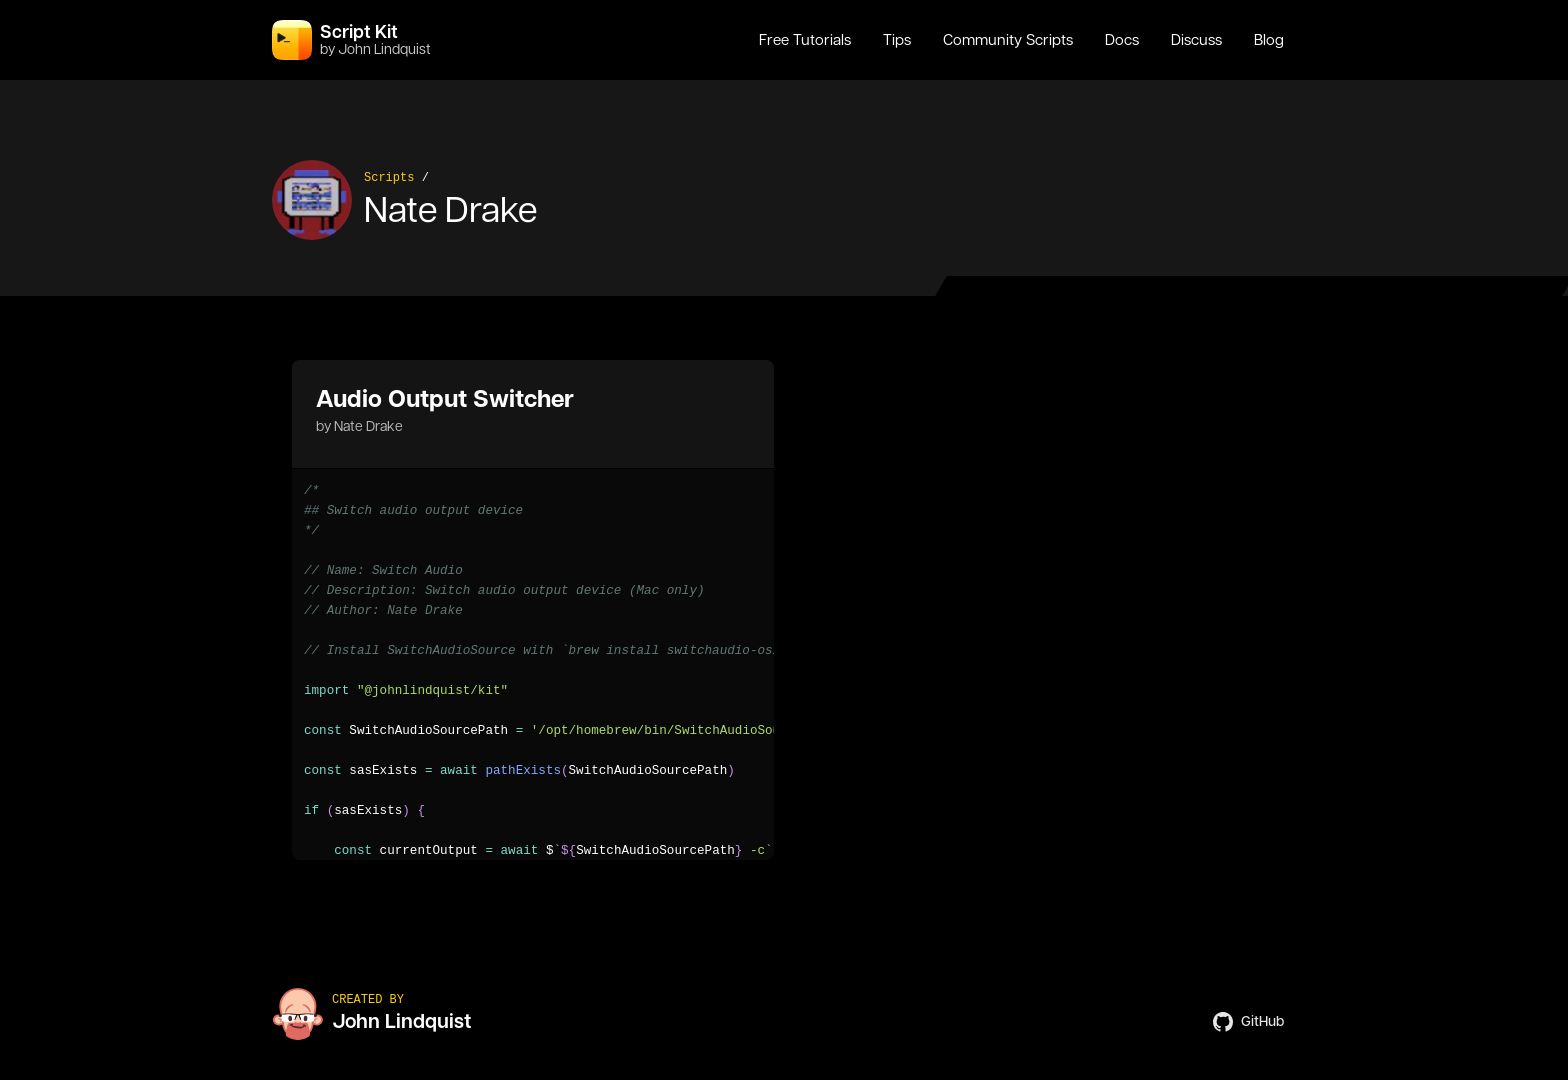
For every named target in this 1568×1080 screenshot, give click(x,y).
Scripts (389, 178)
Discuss (1196, 40)
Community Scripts (1008, 40)
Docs (1122, 40)
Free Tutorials (805, 40)
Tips (897, 40)
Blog (1269, 40)
